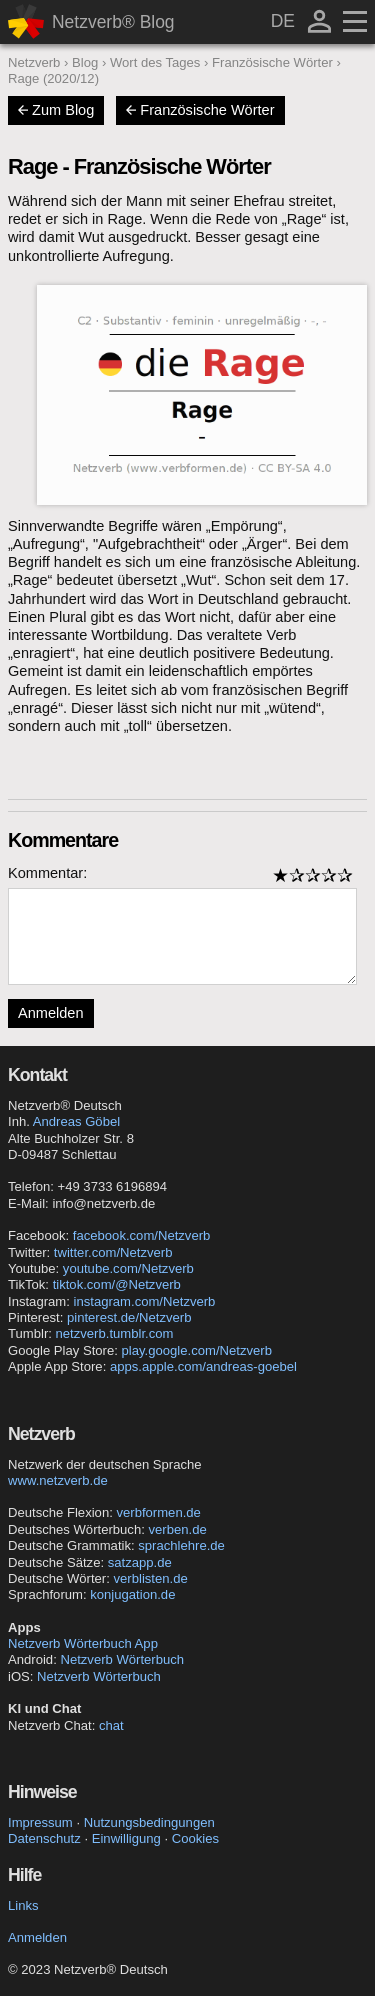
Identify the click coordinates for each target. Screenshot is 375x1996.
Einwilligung (126, 1838)
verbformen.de (158, 1512)
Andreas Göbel (76, 1121)
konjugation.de (132, 1594)
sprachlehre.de (181, 1545)
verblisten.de (151, 1578)
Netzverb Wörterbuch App (83, 1643)
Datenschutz (44, 1838)
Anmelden (51, 1013)
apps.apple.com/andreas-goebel (203, 1366)
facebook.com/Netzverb (142, 1235)
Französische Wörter (200, 110)
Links (23, 1905)
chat (111, 1725)
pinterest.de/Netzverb (129, 1317)
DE (283, 21)
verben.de (177, 1529)
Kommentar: (47, 873)
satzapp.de (140, 1562)
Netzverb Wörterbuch (122, 1659)
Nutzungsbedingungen (149, 1822)
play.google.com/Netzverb (197, 1350)
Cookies (195, 1838)
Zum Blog (56, 110)
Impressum (40, 1822)
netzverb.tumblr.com (115, 1333)
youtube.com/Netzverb (128, 1268)
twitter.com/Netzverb (113, 1252)
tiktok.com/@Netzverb (117, 1284)
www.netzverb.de (58, 1480)
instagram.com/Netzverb (145, 1301)
